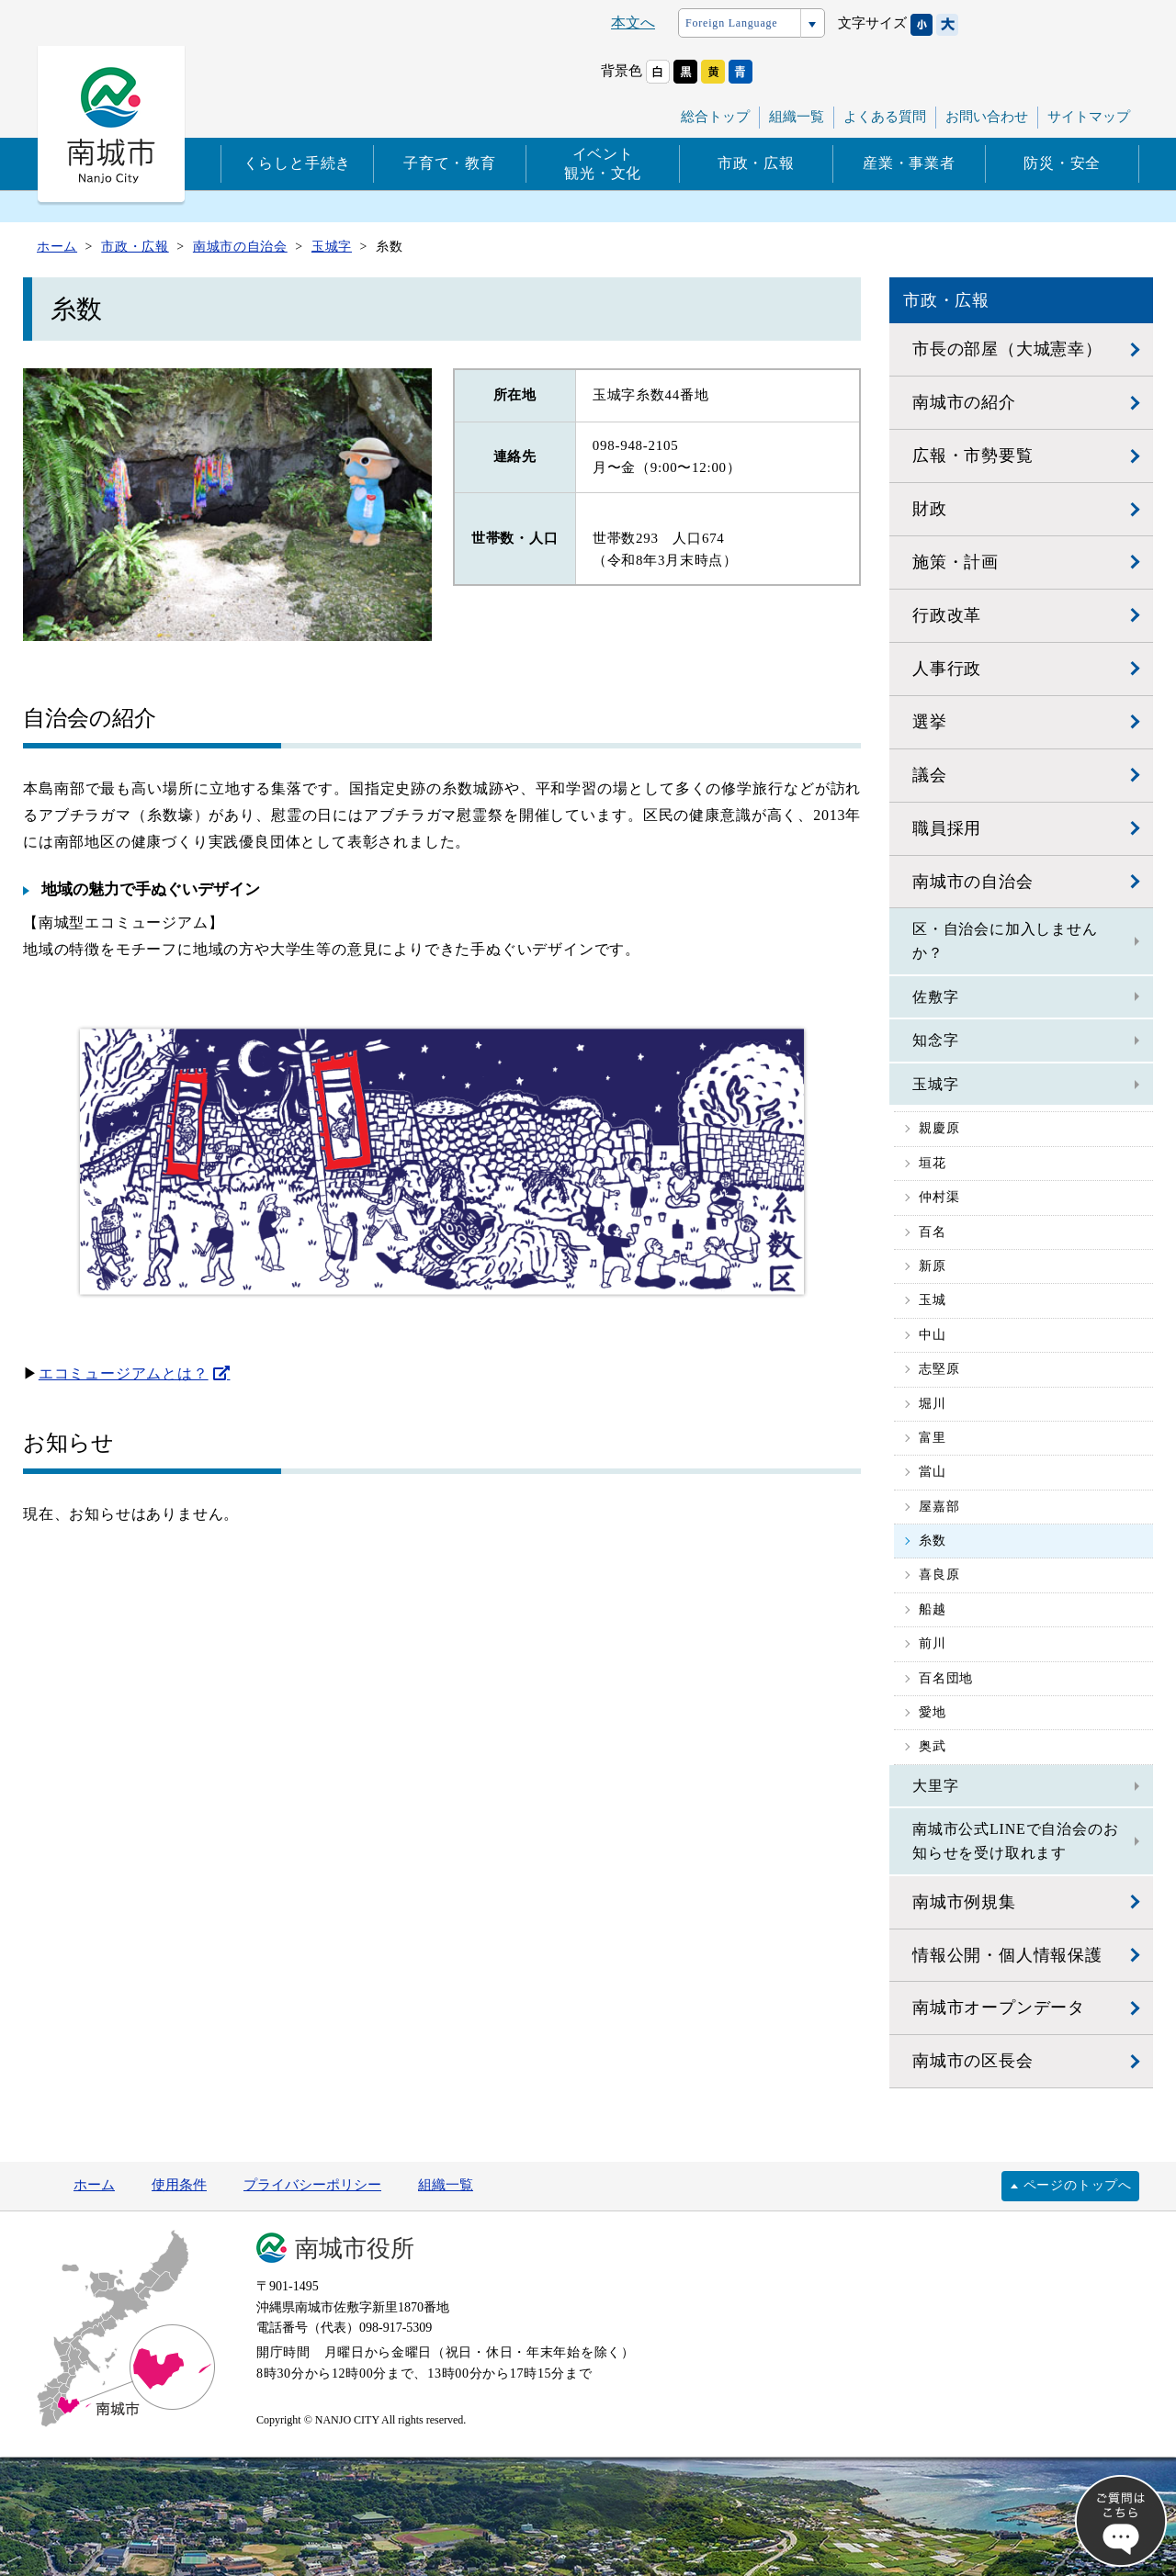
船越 (932, 1609)
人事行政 (946, 668)
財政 (929, 509)
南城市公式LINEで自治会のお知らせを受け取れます (1015, 1841)
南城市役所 (354, 2248)
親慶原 (939, 1128)
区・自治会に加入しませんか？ (1005, 941)
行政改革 (946, 615)
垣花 (932, 1163)
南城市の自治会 (973, 881)
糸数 (932, 1540)
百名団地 (946, 1678)
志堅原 (939, 1369)
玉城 (932, 1300)
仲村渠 (939, 1197)
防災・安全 (1062, 163)
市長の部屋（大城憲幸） (1007, 349)
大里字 (935, 1786)
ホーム (94, 2184)
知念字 (935, 1040)
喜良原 (939, 1574)
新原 (932, 1266)
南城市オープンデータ (998, 2007)
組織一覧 (796, 116)
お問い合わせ (986, 116)
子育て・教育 (449, 163)
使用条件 (179, 2184)
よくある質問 (884, 116)
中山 (932, 1335)
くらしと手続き (297, 163)
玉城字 (935, 1084)
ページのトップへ (1077, 2185)
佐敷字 (935, 997)
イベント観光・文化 (602, 163)
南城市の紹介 (964, 402)
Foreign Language (731, 23)
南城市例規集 (964, 1902)
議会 (929, 775)
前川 (932, 1643)
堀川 (932, 1404)
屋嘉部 (939, 1506)
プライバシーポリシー (312, 2184)
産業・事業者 (909, 163)
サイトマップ (1088, 116)
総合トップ (715, 116)
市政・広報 (756, 163)
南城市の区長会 (973, 2061)
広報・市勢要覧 (973, 455)
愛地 (932, 1712)
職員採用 (946, 828)
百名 (932, 1232)
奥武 (932, 1746)
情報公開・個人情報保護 (1007, 1955)
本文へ (633, 22)
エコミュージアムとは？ (124, 1373)
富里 (932, 1438)
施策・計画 (955, 562)
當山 (932, 1472)
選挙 (929, 722)
